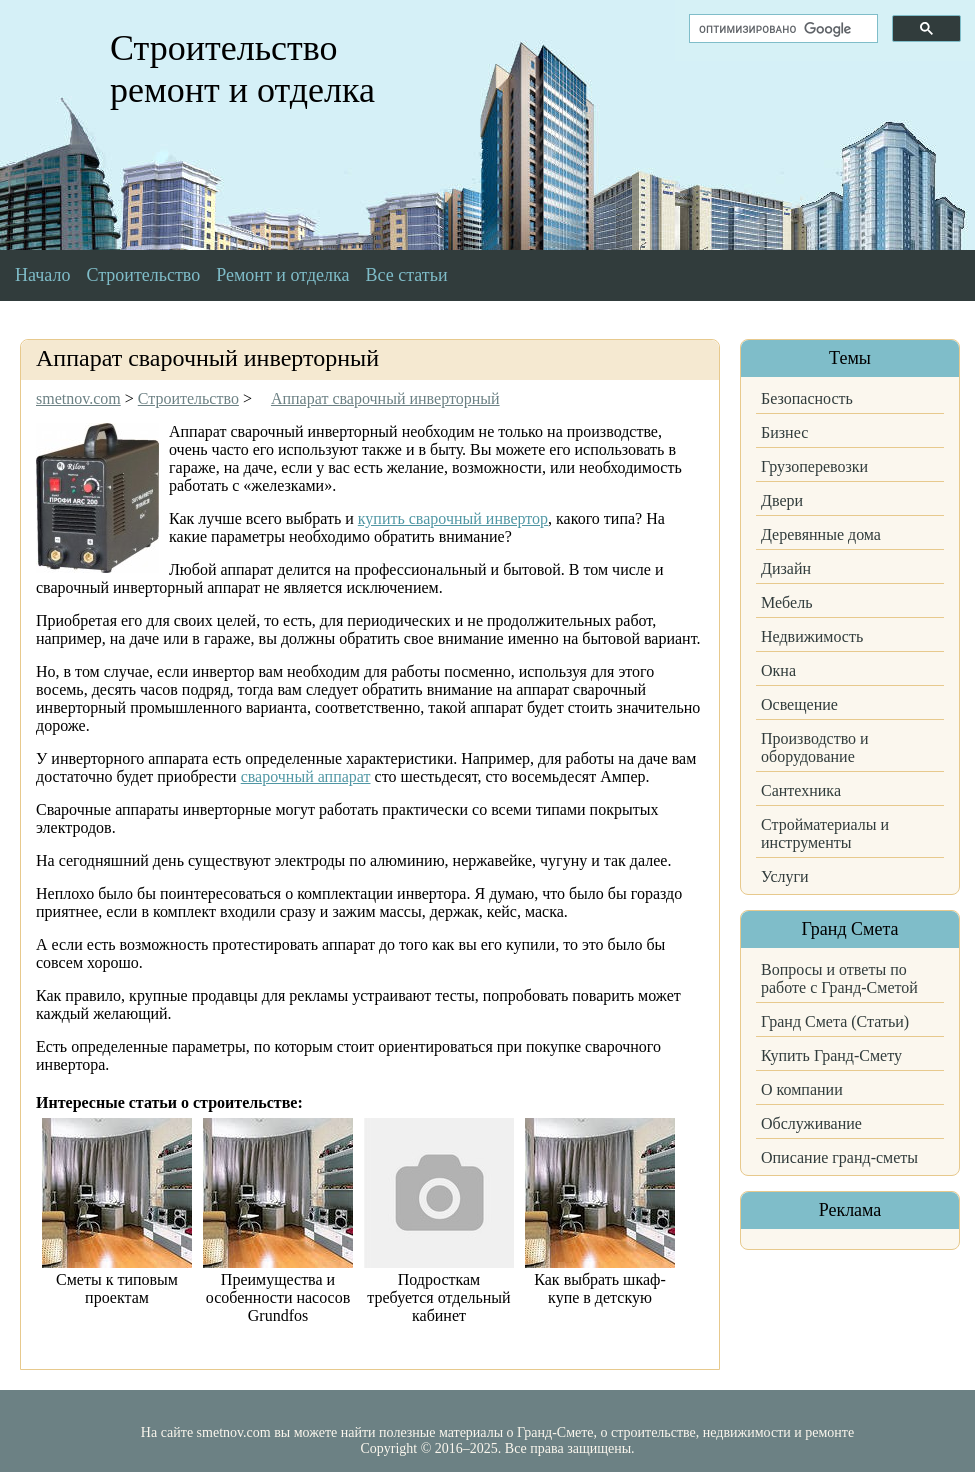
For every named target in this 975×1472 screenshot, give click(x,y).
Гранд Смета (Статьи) (835, 1021)
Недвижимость (812, 636)
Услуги (785, 876)
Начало (42, 275)
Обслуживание (811, 1123)
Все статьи (407, 275)
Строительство (143, 275)
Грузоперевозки (814, 466)
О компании (802, 1089)
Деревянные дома (821, 534)
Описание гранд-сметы (839, 1157)
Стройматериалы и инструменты (825, 833)
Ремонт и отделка (282, 275)
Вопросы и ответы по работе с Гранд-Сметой (839, 978)
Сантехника (801, 790)
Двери (782, 500)
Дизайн (786, 568)
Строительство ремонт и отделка (242, 69)
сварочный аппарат (306, 776)
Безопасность (807, 398)
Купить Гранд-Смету (831, 1055)
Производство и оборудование (815, 747)
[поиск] (781, 29)
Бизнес (784, 432)
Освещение (799, 704)
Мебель (786, 602)
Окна (778, 670)
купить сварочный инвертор (453, 518)
